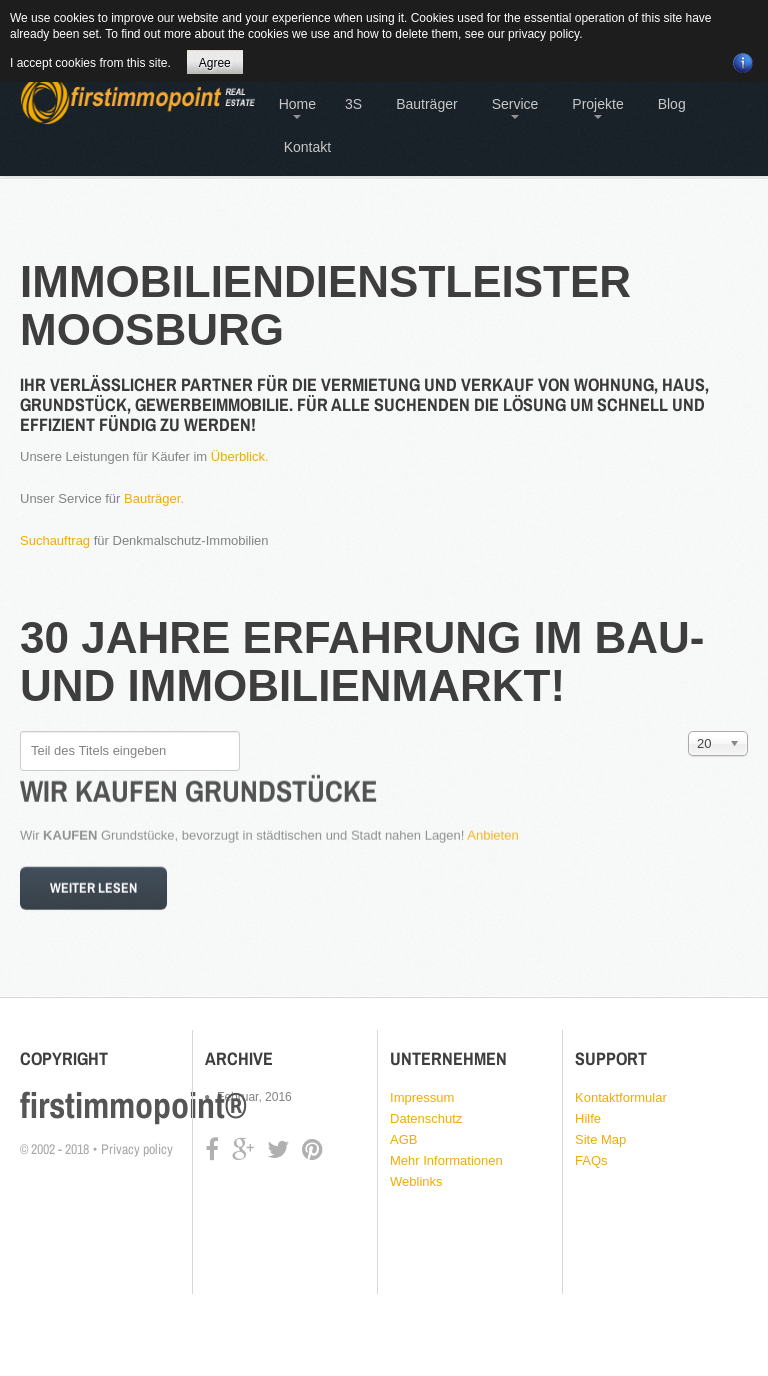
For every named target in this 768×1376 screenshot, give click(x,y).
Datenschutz (426, 1118)
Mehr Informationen (446, 1160)
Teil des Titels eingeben (20, 731)
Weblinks (416, 1181)
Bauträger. (154, 498)
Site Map (600, 1139)
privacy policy (543, 34)
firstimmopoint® (133, 1105)
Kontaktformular (621, 1097)
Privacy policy (137, 1149)
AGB (403, 1139)
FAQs (591, 1160)
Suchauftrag (55, 540)
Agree (215, 63)
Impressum (422, 1097)
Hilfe (588, 1118)
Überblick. (240, 456)
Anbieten (492, 828)
